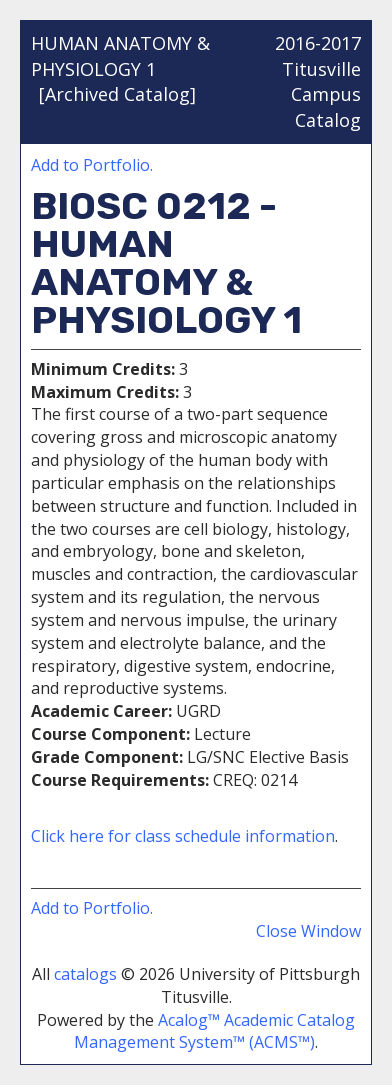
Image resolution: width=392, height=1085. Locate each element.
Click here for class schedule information (183, 836)
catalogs (85, 974)
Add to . (92, 165)
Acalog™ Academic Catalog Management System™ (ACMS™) (214, 1031)
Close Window (308, 931)
